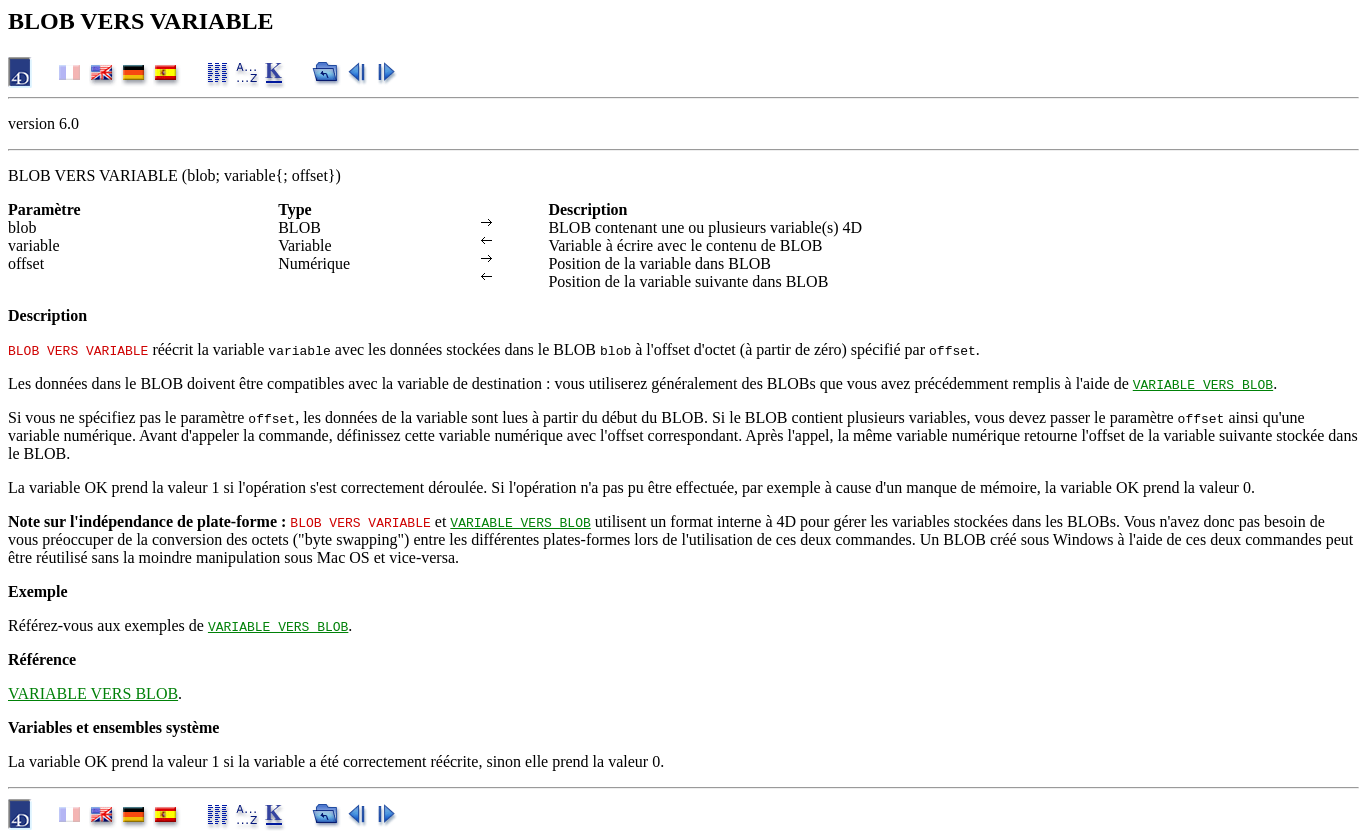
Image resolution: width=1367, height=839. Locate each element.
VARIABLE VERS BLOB (1203, 384)
